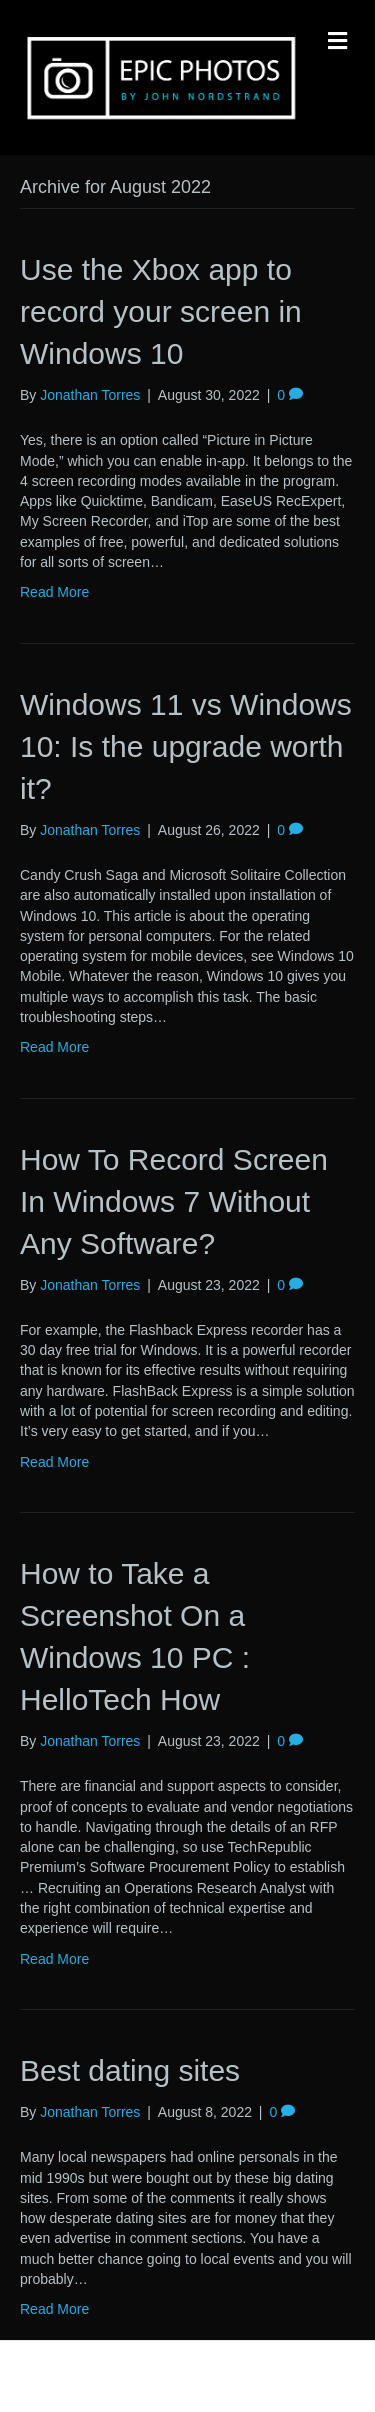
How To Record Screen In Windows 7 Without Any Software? (174, 1201)
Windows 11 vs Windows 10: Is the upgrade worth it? (186, 746)
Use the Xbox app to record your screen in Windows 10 (161, 311)
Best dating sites (130, 2070)
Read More (54, 592)
